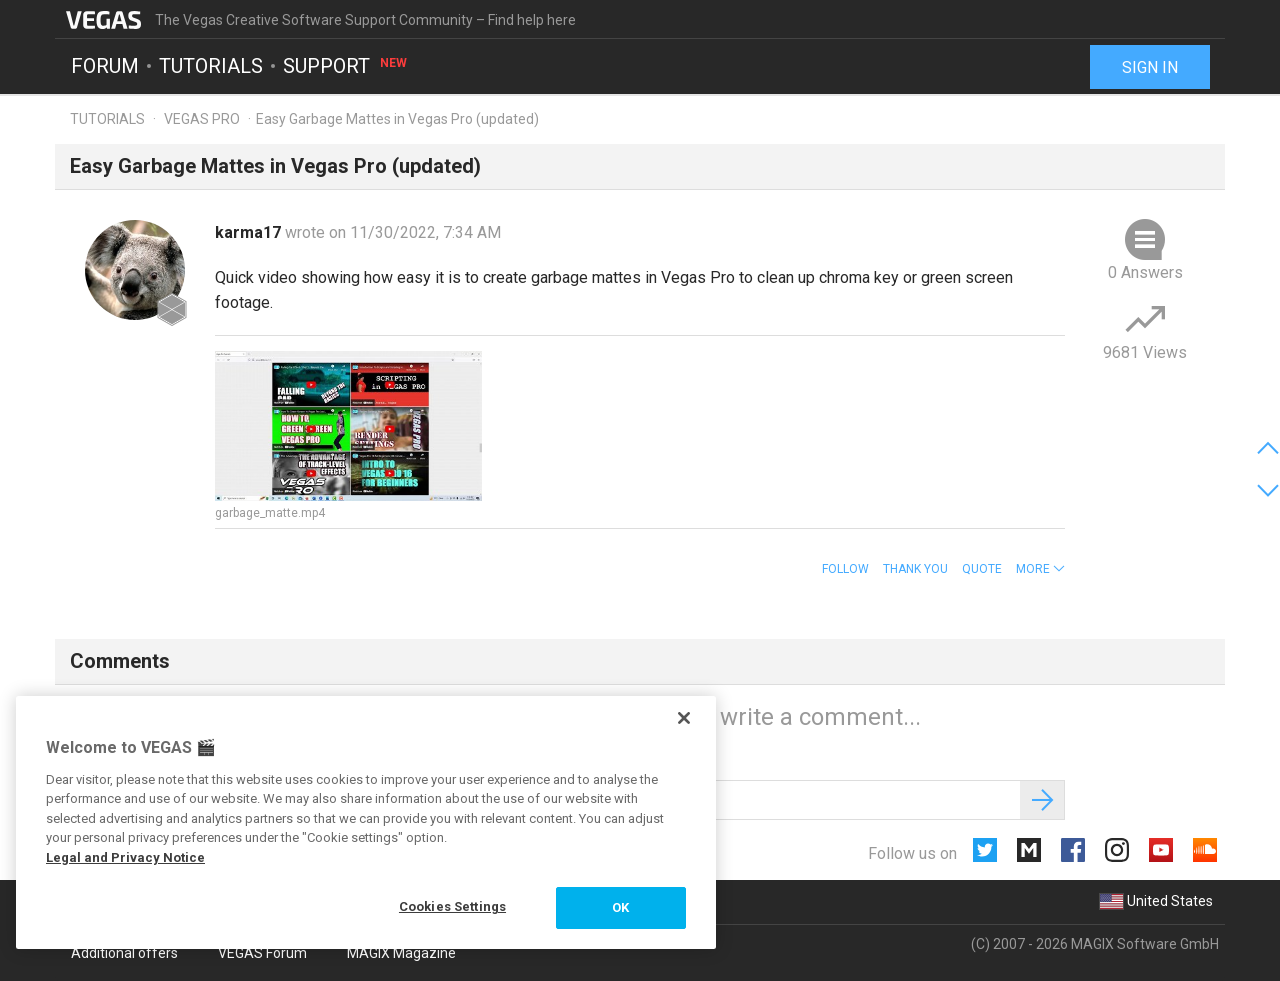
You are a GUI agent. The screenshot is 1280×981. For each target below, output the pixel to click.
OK (620, 907)
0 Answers (1145, 272)
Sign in (1150, 67)
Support (346, 66)
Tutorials (211, 66)
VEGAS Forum (262, 953)
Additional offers (124, 953)
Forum (105, 66)
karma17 (250, 232)
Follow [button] (845, 569)
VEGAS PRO (202, 119)
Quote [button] (982, 569)
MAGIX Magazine (401, 953)
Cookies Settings (452, 906)
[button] (1040, 569)
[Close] (684, 718)
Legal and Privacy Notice (125, 857)
